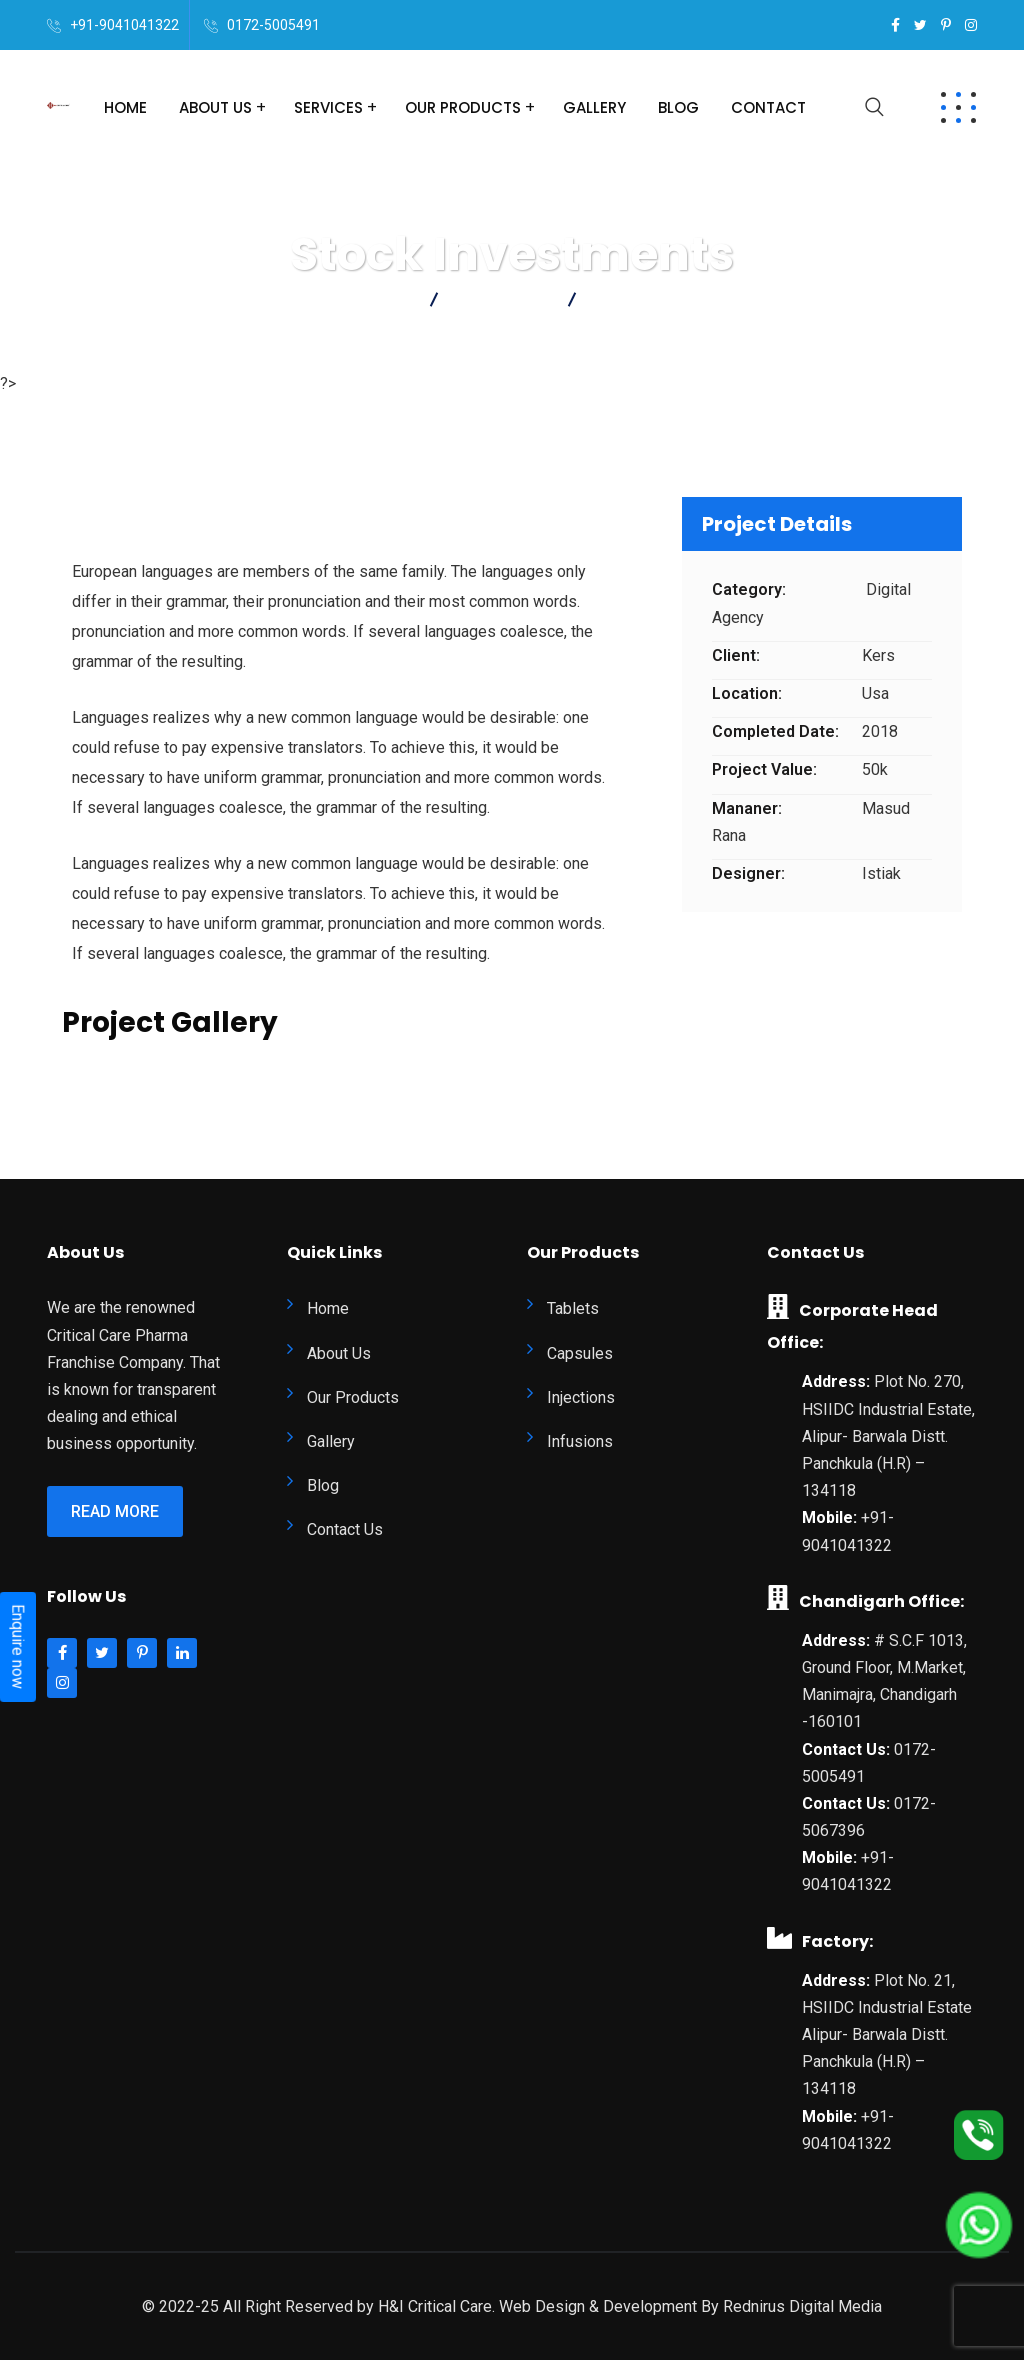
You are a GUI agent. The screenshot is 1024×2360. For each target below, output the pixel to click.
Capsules (580, 1353)
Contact (768, 107)
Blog (678, 107)
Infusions (580, 1441)
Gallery (594, 107)
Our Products (463, 107)
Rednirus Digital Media (802, 2306)
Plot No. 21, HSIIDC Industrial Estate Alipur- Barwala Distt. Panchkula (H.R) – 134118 (887, 2035)
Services (328, 107)
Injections (581, 1397)
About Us (215, 107)
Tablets (573, 1308)
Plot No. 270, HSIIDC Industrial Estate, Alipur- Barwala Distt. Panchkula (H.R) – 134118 (888, 1436)
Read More (115, 1511)
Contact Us (345, 1529)
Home (125, 107)
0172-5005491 (273, 25)
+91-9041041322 (124, 25)
